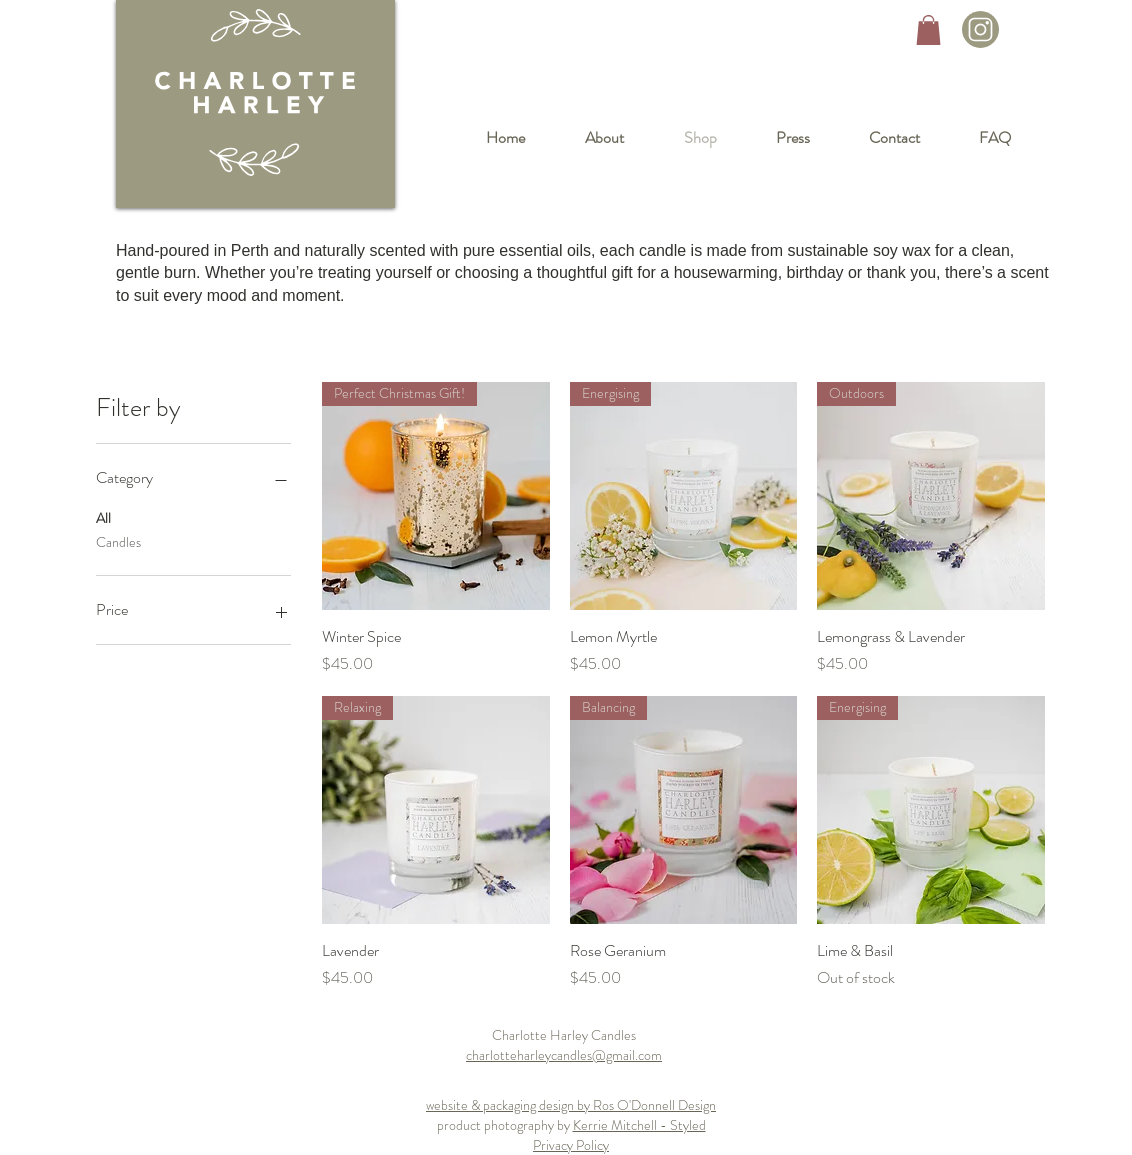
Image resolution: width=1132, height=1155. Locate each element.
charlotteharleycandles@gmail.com (564, 1055)
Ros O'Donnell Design (654, 1105)
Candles (118, 541)
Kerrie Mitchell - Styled (639, 1125)
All (103, 517)
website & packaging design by (509, 1105)
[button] (928, 30)
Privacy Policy (571, 1145)
